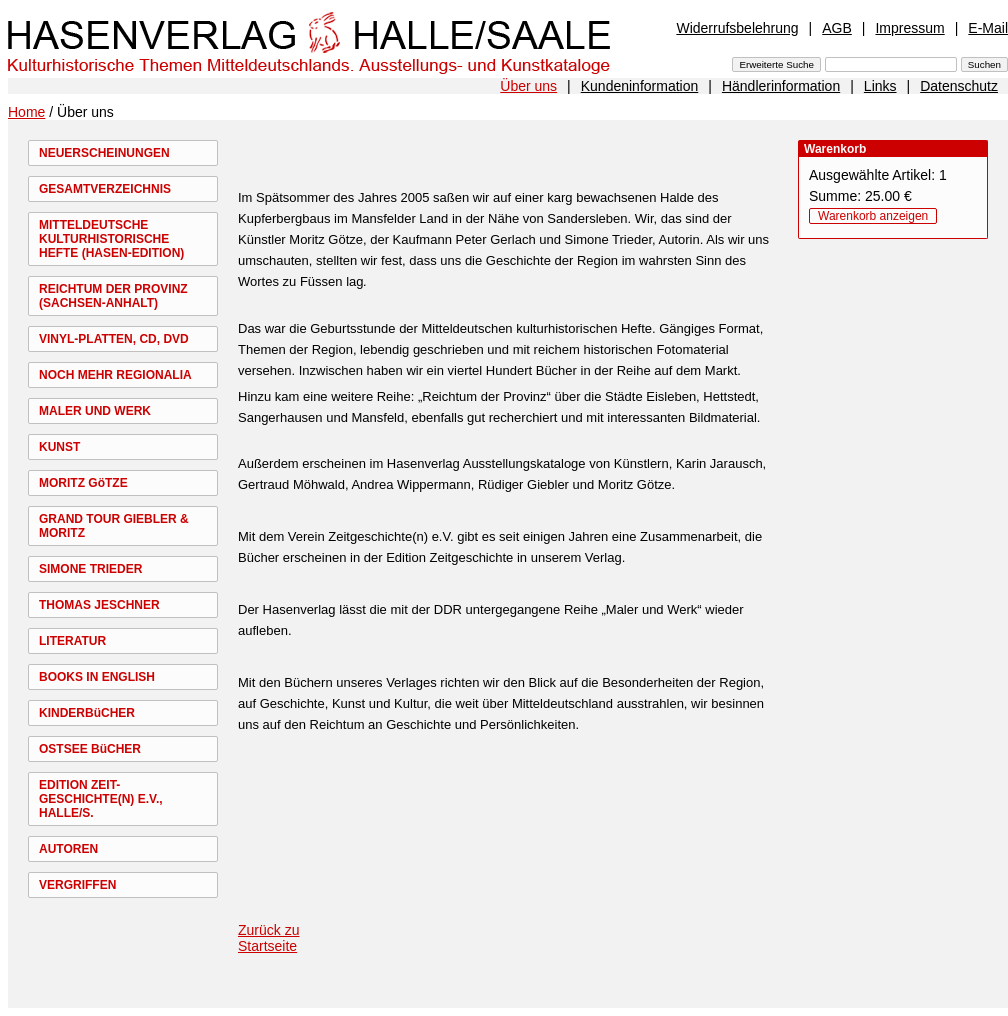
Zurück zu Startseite (268, 938)
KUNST (59, 447)
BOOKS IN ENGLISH (97, 677)
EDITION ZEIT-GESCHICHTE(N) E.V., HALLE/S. (101, 799)
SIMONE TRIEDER (90, 569)
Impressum (909, 28)
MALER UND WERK (95, 411)
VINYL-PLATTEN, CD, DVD (114, 339)
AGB (837, 28)
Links (880, 86)
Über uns (528, 86)
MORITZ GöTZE (83, 483)
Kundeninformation (640, 86)
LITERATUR (72, 641)
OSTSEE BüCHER (90, 749)
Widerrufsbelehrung (737, 28)
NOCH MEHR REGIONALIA (115, 375)
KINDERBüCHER (87, 713)
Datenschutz (959, 86)
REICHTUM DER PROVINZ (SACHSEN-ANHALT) (113, 296)
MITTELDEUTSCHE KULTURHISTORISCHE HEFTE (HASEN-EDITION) (111, 239)
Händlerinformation (781, 86)
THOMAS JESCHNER (99, 605)
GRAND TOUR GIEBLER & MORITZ (114, 526)
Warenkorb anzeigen (873, 216)
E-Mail (988, 28)
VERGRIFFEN (77, 885)
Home (26, 112)
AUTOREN (68, 849)
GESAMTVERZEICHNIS (105, 189)
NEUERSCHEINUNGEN (104, 153)
